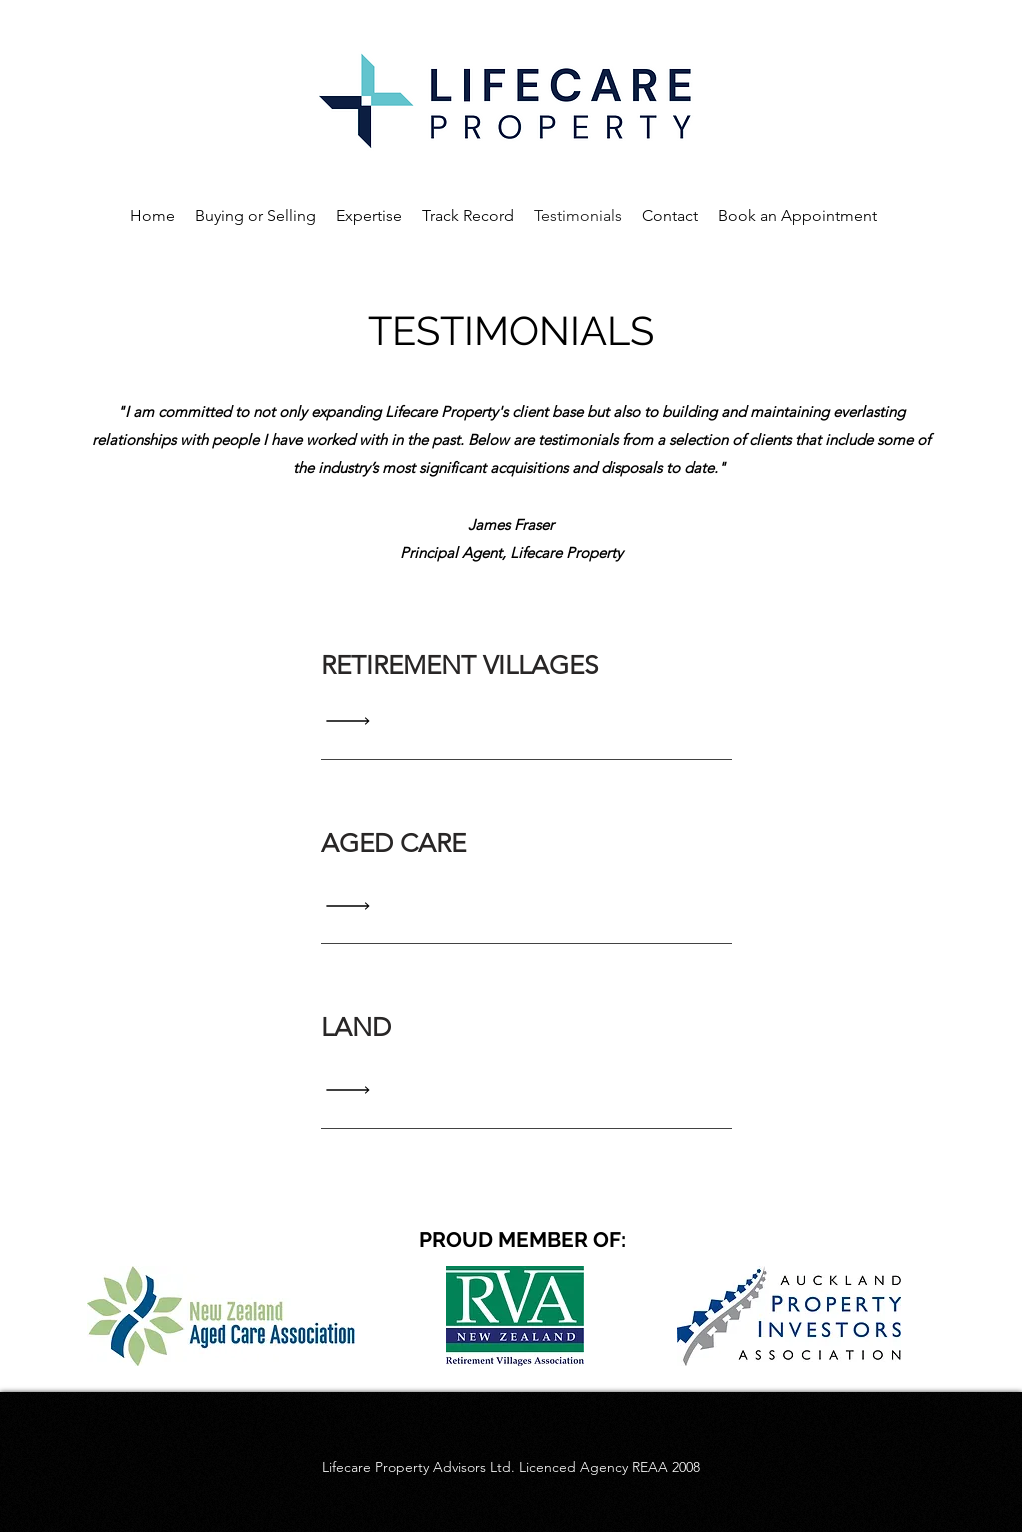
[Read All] (353, 721)
